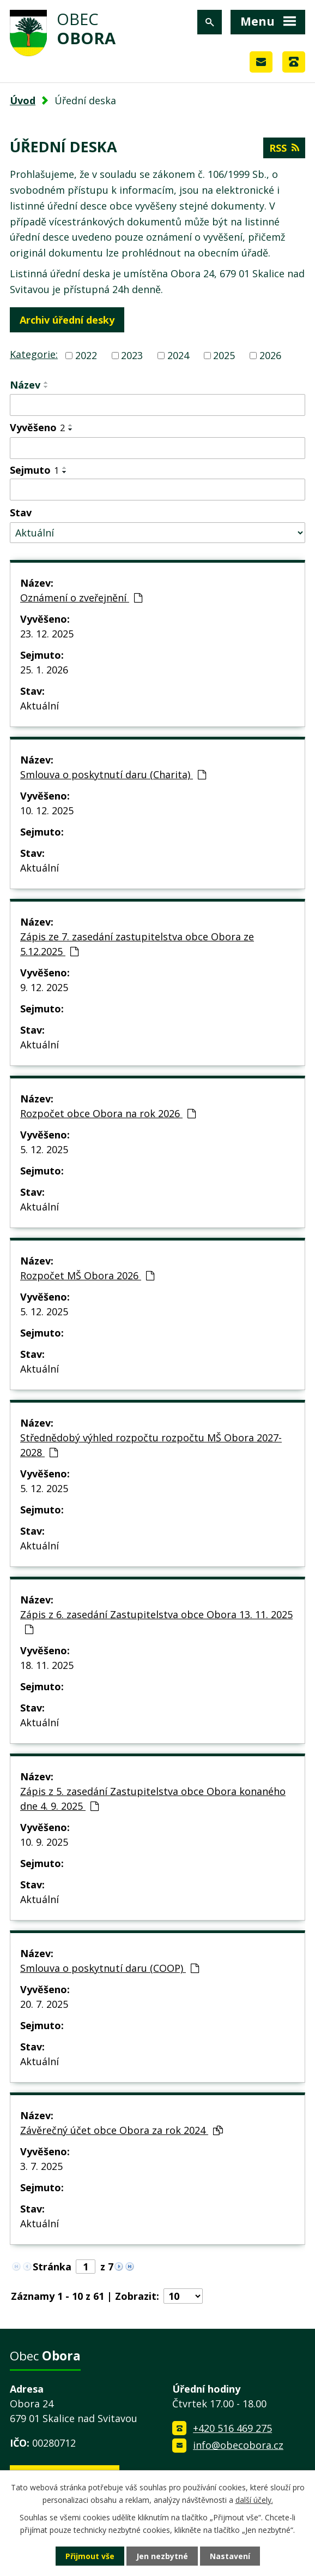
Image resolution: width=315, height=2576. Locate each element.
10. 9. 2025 (44, 1841)
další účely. (254, 2499)
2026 (270, 355)
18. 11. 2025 (47, 1665)
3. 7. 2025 (41, 2166)
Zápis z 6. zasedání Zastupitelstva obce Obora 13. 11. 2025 (156, 1621)
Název (25, 384)
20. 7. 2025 (44, 2004)
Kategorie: (34, 354)
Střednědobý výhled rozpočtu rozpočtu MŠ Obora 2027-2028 (151, 1445)
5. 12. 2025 (44, 1149)
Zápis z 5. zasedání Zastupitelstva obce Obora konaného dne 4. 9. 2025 (153, 1798)
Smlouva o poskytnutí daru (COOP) (109, 1968)
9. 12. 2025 (44, 987)
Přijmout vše (89, 2556)
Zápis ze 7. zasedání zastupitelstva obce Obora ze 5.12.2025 (137, 944)
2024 (178, 355)
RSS (284, 147)
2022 (86, 355)
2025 (224, 355)
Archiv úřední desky (67, 319)
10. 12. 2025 (47, 810)
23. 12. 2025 (47, 633)
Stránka (52, 2266)
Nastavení (230, 2556)
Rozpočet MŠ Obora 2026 (87, 1275)
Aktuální (39, 705)
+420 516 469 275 (232, 2428)
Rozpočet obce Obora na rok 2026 (108, 1113)
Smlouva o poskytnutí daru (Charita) (113, 774)
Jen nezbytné (162, 2556)
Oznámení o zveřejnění (81, 597)
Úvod (22, 100)
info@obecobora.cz (238, 2445)
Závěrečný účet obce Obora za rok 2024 (121, 2130)
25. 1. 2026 (44, 669)
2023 (132, 355)
